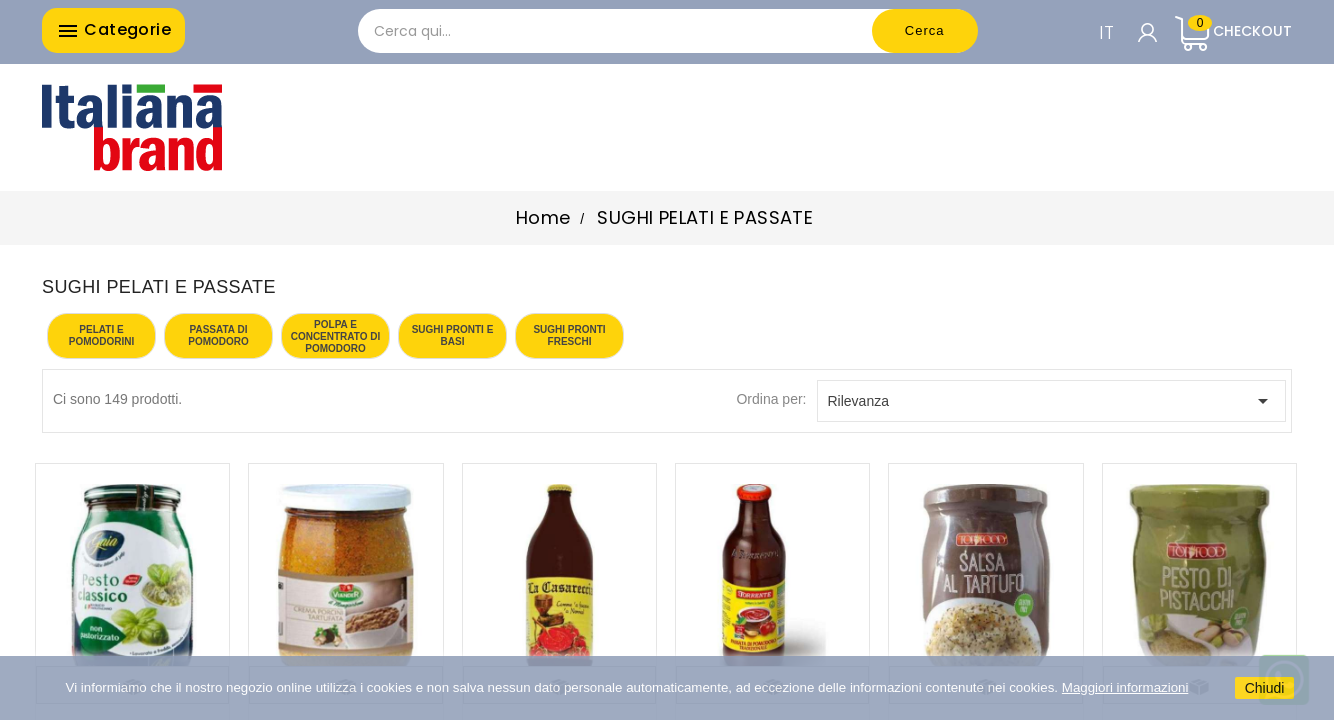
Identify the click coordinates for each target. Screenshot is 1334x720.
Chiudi (1265, 688)
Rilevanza (1052, 401)
